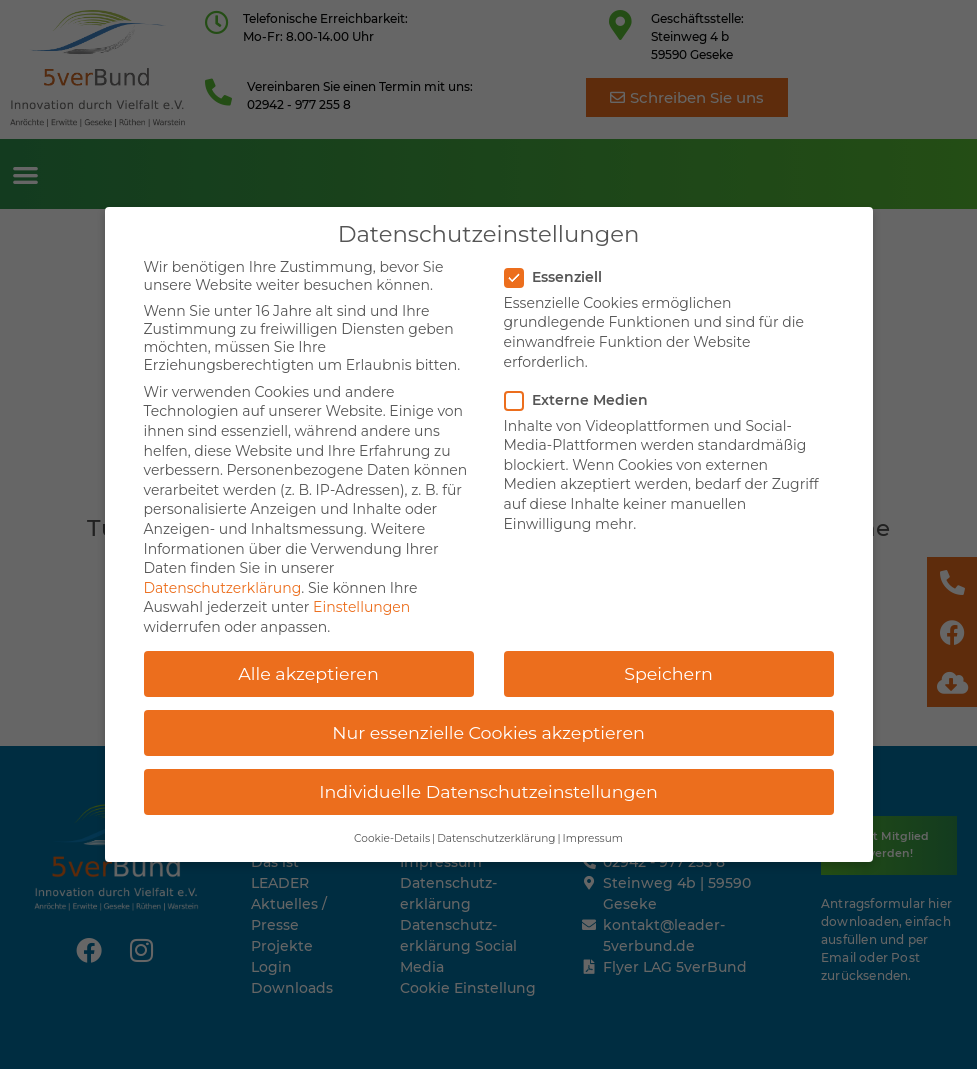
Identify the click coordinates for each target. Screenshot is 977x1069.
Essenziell (559, 261)
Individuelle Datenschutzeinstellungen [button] (488, 775)
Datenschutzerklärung (223, 572)
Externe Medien (582, 384)
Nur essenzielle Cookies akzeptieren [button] (488, 716)
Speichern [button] (668, 657)
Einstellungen (361, 591)
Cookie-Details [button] (392, 822)
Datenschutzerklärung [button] (496, 822)
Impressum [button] (593, 822)
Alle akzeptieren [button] (308, 657)
